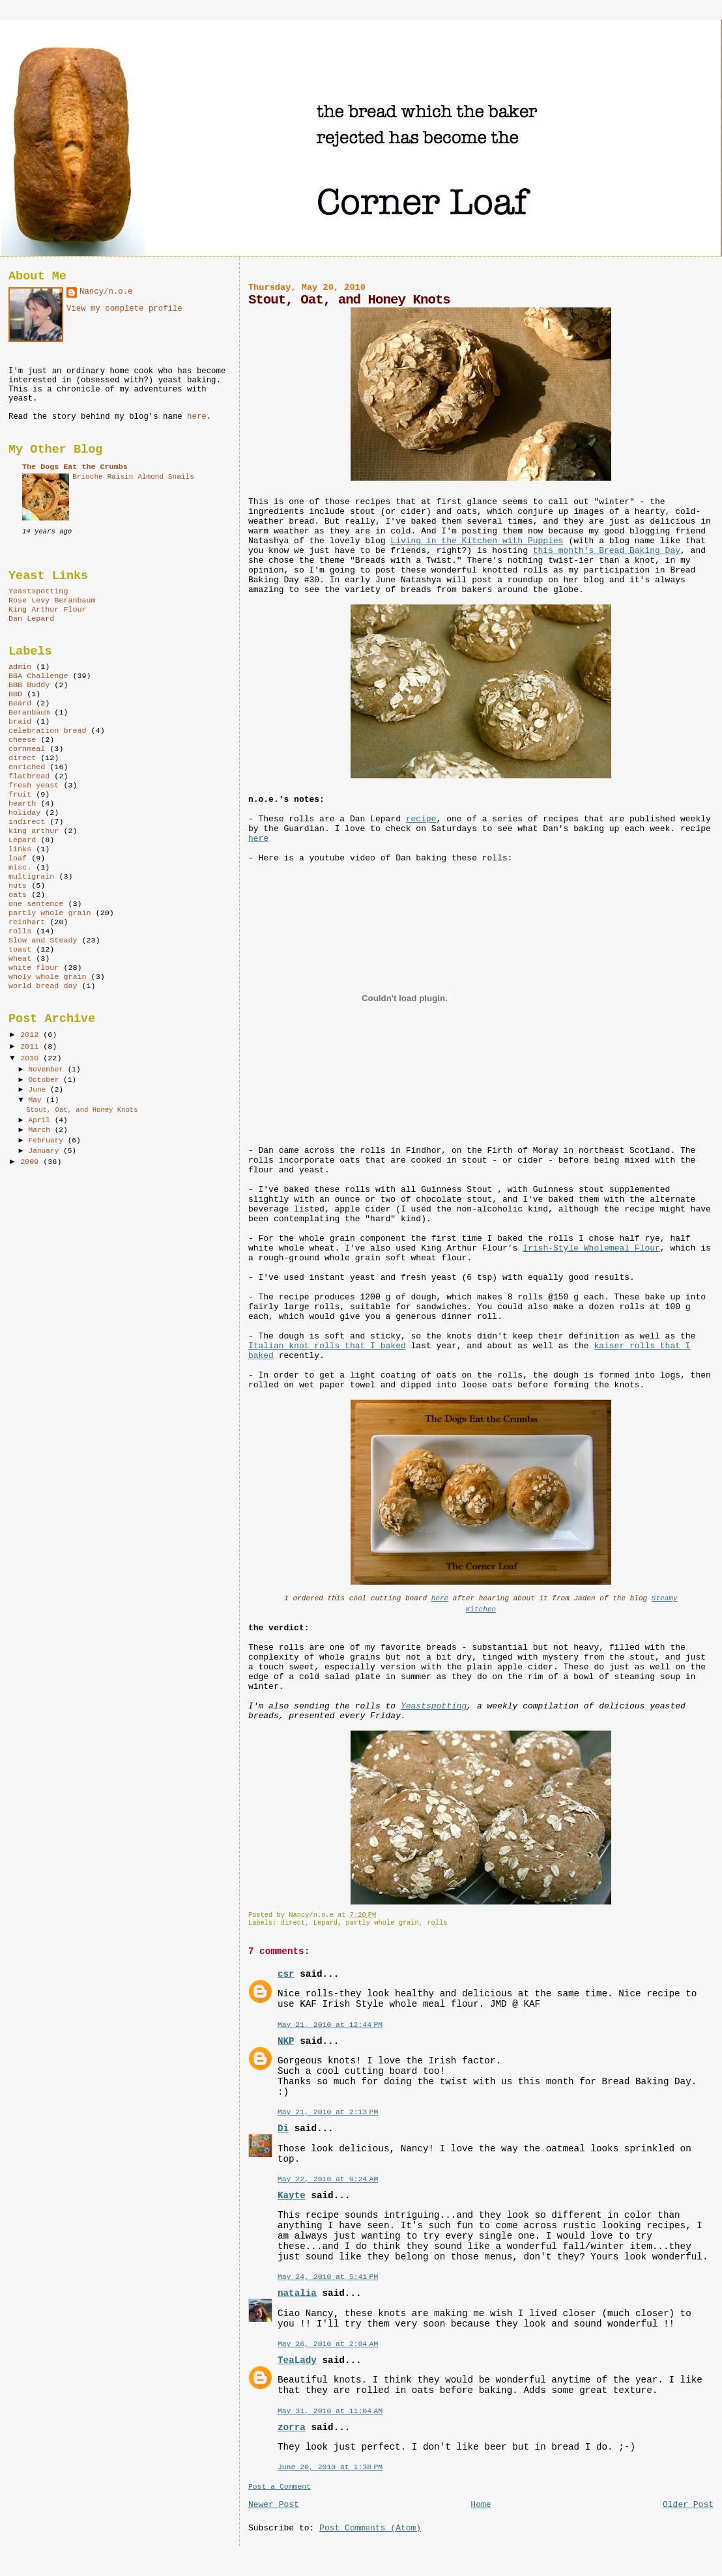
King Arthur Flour (47, 609)
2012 (31, 1035)
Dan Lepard (31, 618)
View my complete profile (124, 308)
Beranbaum (29, 712)
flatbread (29, 776)
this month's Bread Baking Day (606, 551)
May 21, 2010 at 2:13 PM (328, 2112)
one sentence (35, 904)
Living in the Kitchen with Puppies (476, 541)
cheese (22, 739)
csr (286, 1974)
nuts (17, 885)
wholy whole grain (47, 977)
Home (480, 2505)
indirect (26, 822)
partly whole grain (382, 1923)
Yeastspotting (434, 1706)
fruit (19, 794)
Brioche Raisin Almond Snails (133, 477)
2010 (31, 1058)
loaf (17, 858)
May (37, 1100)
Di (283, 2128)
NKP (286, 2041)
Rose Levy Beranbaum (52, 600)
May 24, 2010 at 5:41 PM (328, 2276)
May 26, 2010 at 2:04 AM (328, 2344)
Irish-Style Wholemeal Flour (591, 1248)
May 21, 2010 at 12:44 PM (330, 2024)
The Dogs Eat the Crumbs (75, 467)
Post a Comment (279, 2486)
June (39, 1090)
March (42, 1130)
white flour (33, 967)
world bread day (43, 986)
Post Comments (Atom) (370, 2528)
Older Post (688, 2505)
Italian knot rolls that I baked (327, 1346)
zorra (292, 2427)
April (42, 1120)
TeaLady (297, 2360)
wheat (19, 958)
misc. (19, 867)
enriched (26, 767)
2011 (31, 1046)
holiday (24, 812)
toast (19, 949)
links (19, 849)
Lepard (325, 1923)
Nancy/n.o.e (105, 291)
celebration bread (47, 730)
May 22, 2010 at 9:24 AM (328, 2179)
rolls (437, 1923)
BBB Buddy (29, 685)
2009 (31, 1162)
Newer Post (273, 2505)
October (46, 1080)
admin (19, 667)
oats (17, 894)
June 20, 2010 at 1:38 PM (330, 2467)
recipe (421, 819)
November (48, 1069)
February (48, 1140)
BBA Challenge (38, 676)
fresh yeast (33, 785)
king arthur (33, 831)
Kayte (292, 2195)
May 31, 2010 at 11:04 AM (330, 2411)
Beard (19, 703)
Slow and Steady (43, 940)
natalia (297, 2293)
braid (19, 721)
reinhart (26, 922)
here (258, 838)
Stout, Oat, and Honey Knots (81, 1110)
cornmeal (26, 749)
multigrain (31, 876)
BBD (15, 694)
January (46, 1151)
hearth (22, 803)
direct (293, 1923)
